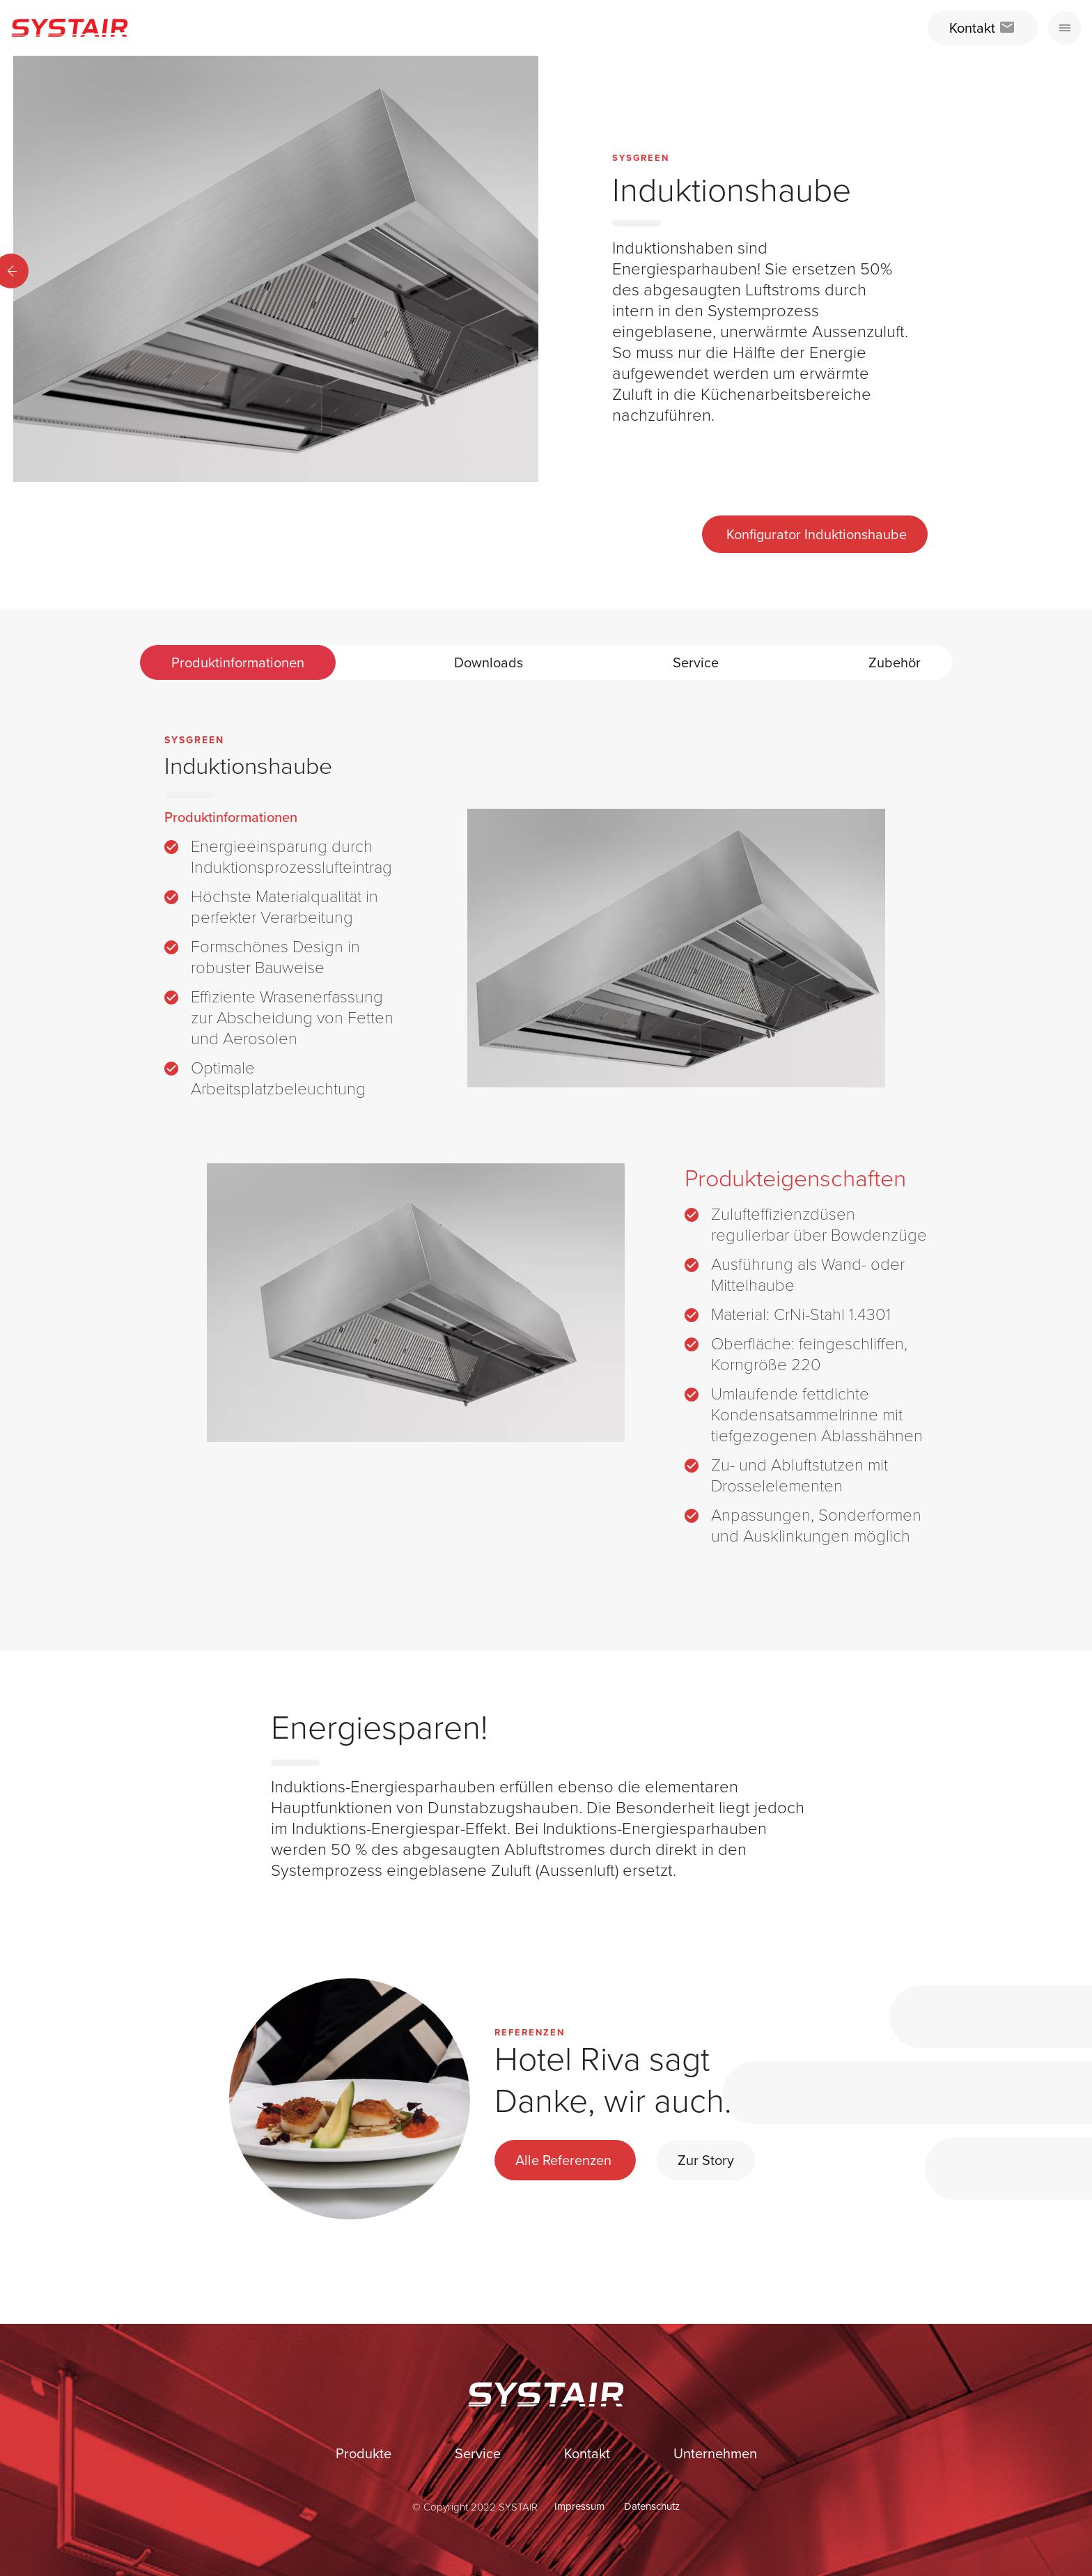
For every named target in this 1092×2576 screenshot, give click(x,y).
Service (696, 662)
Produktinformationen (237, 662)
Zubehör (894, 662)
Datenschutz (652, 2506)
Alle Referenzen (565, 2160)
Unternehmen (715, 2453)
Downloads (488, 662)
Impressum (580, 2506)
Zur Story (706, 2160)
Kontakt (589, 2453)
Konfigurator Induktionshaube (815, 534)
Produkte (365, 2453)
